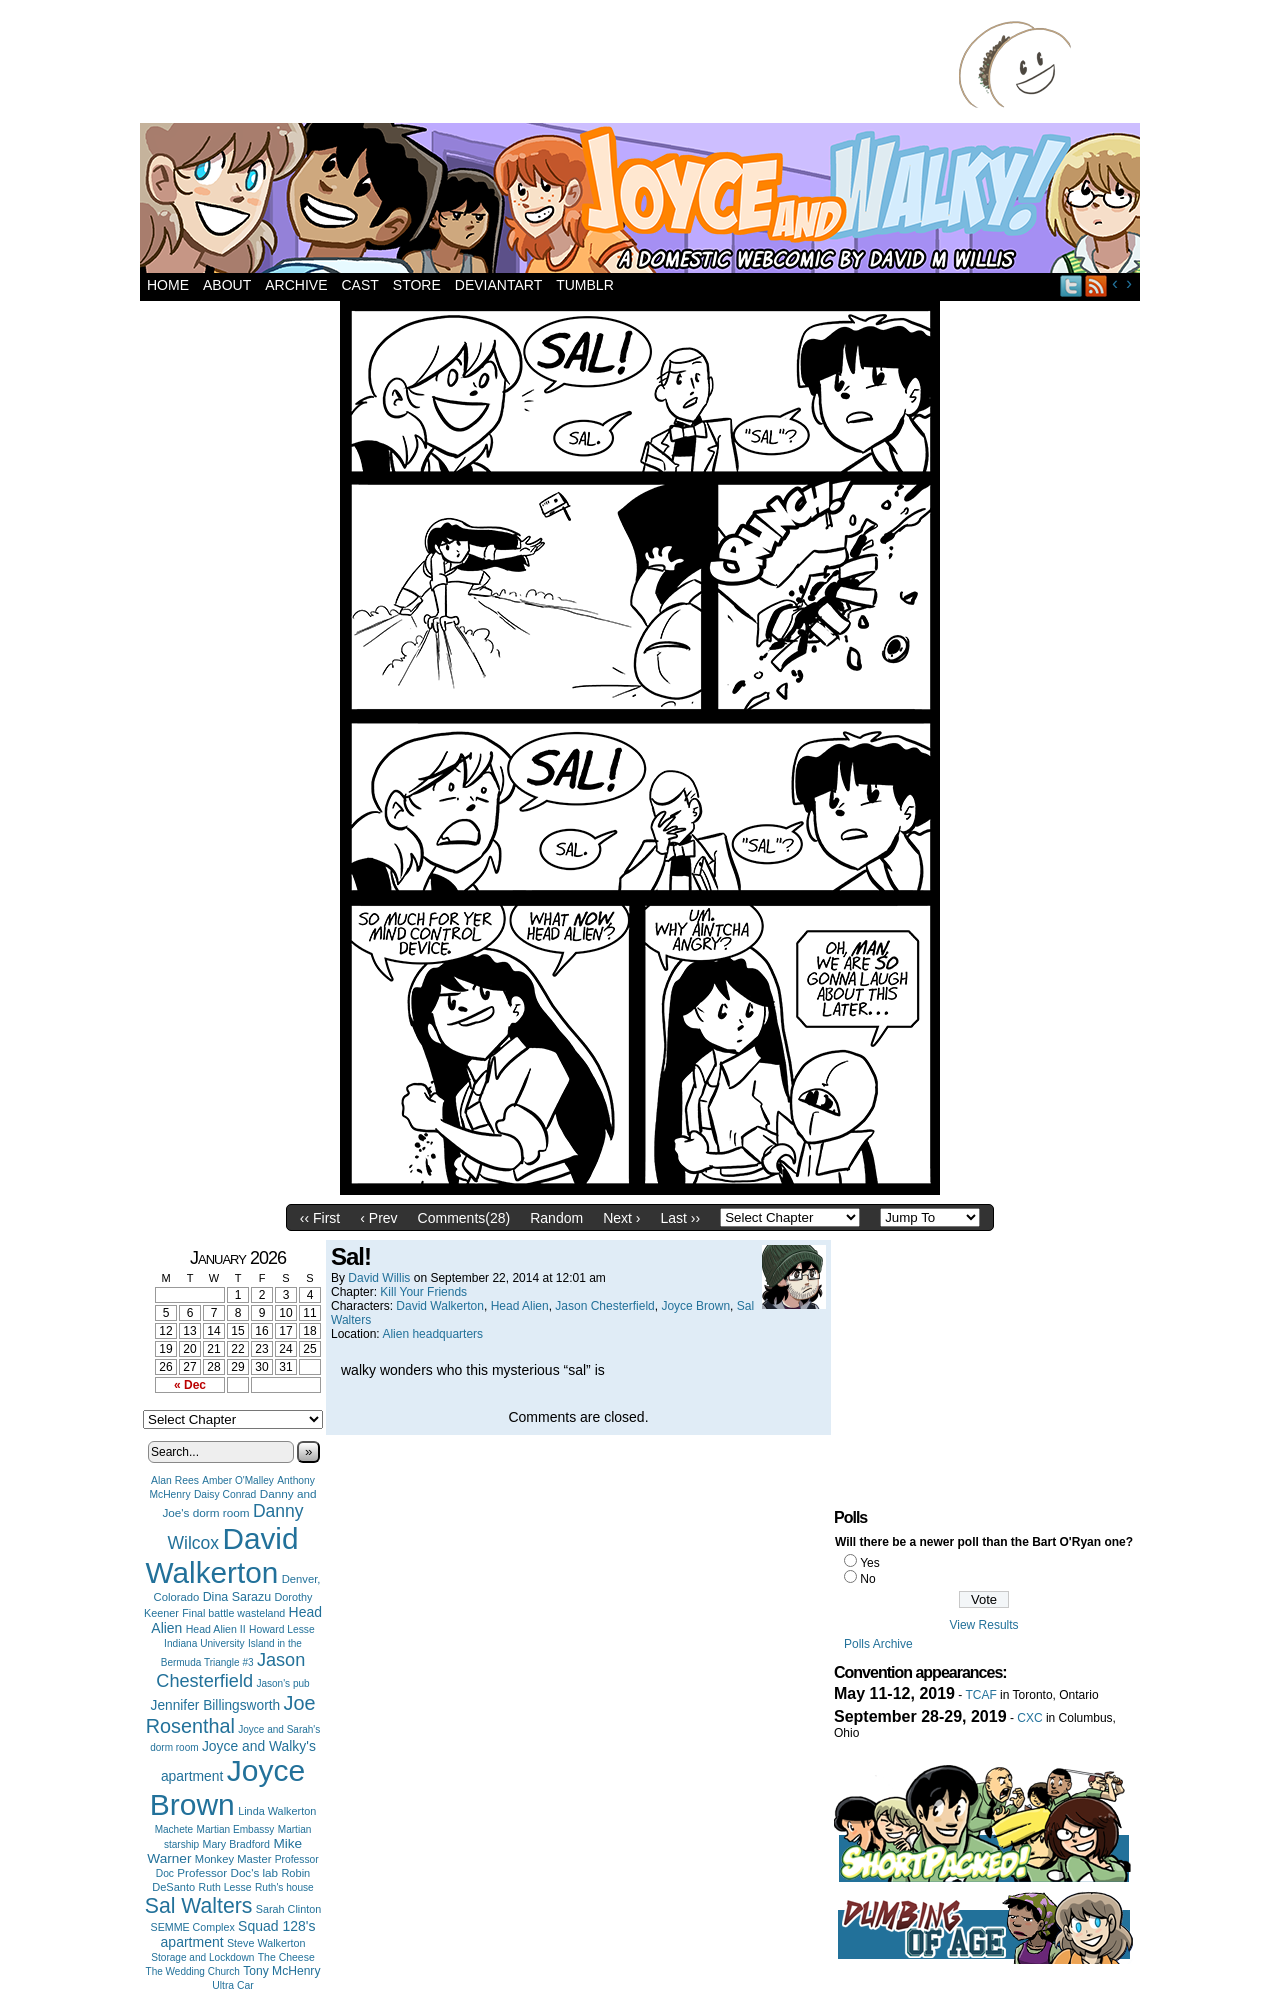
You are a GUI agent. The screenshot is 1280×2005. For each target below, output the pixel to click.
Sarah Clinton (288, 1909)
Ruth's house (284, 1887)
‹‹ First (320, 1218)
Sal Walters (199, 1905)
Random (556, 1218)
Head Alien (520, 1306)
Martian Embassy (236, 1829)
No (867, 1579)
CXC (1029, 1718)
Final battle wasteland (233, 1613)
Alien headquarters (432, 1334)
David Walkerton (222, 1555)
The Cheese (286, 1957)
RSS (1096, 285)
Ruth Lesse (225, 1887)
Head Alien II (216, 1629)
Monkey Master (233, 1859)
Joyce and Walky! (643, 201)
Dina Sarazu (237, 1597)
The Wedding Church (193, 1971)
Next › (621, 1218)
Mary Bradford (237, 1844)
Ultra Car (233, 1985)
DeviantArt (498, 285)
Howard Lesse (282, 1629)
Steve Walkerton (266, 1943)
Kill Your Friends (423, 1292)
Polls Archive (878, 1644)
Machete (174, 1829)
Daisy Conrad (225, 1494)
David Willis (379, 1278)
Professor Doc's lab (227, 1872)
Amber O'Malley (238, 1480)
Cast (359, 285)
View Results (983, 1625)
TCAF (980, 1695)
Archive (296, 285)
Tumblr (585, 285)
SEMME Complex (193, 1927)
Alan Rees (175, 1480)
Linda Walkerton (277, 1811)
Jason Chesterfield (230, 1670)
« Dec (190, 1385)
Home (168, 285)
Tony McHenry (281, 1971)
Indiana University (204, 1643)
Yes (870, 1563)
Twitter (1071, 285)
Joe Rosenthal (231, 1714)
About (227, 285)
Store (417, 285)
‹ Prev (378, 1218)
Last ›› (680, 1218)
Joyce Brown (227, 1787)
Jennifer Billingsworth (216, 1705)
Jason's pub (282, 1683)
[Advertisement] (554, 65)
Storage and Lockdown (202, 1957)
